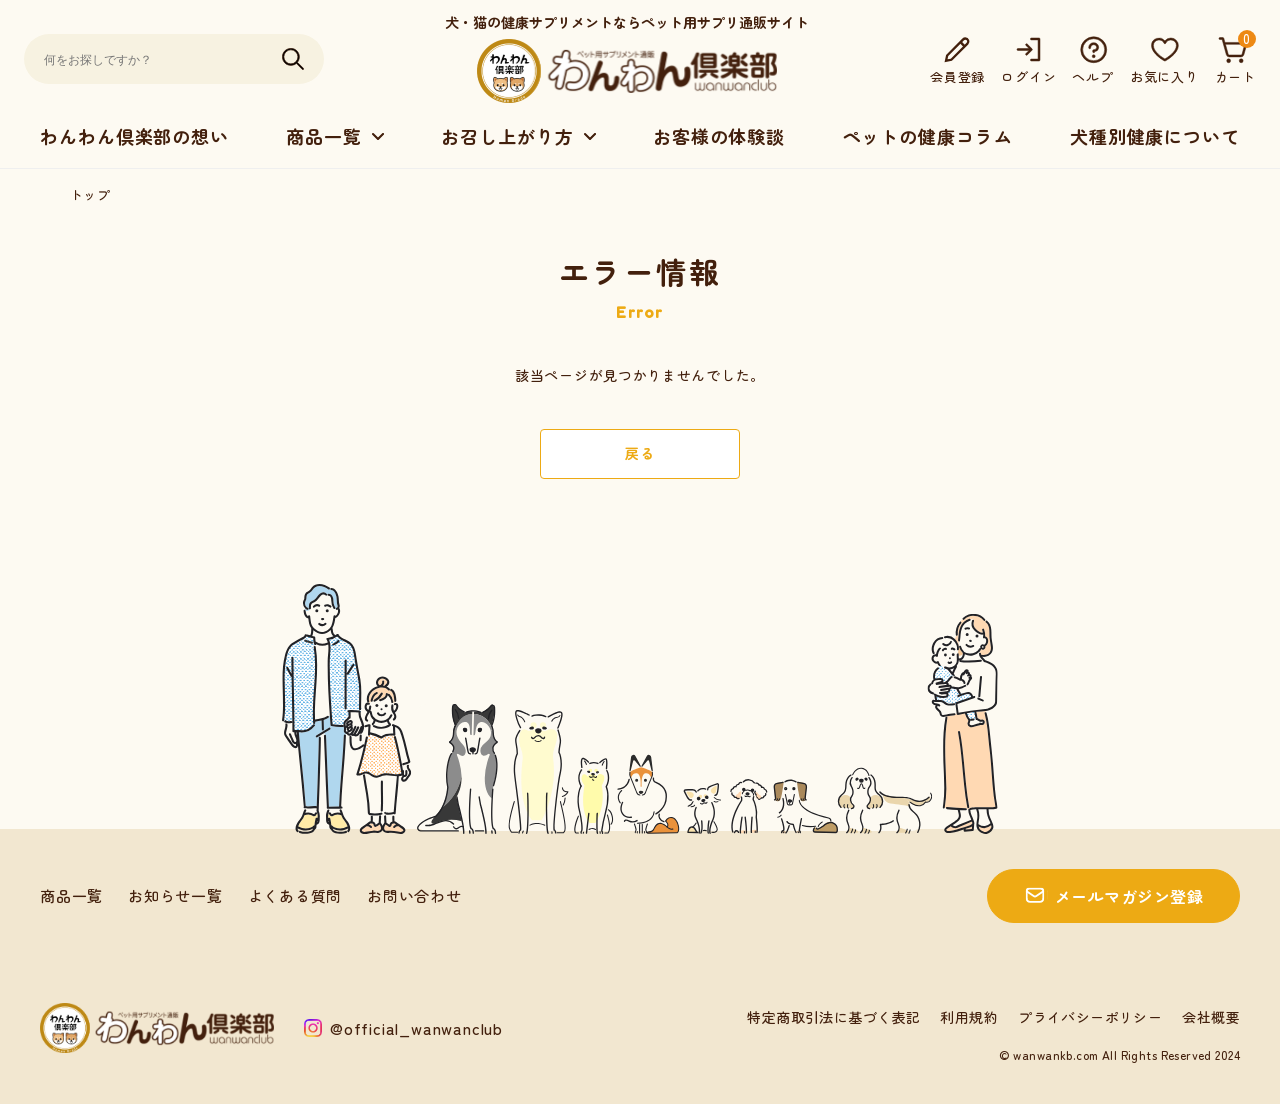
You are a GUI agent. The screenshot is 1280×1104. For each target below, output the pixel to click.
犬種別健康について (1155, 136)
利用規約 (969, 1017)
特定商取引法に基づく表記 (833, 1017)
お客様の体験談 (719, 136)
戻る (639, 453)
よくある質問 (295, 895)
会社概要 (1211, 1017)
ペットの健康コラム (927, 136)
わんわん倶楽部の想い (134, 136)
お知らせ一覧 (175, 895)
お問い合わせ (414, 895)
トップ (90, 194)
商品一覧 (71, 895)
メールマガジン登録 (1129, 896)
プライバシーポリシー (1090, 1017)
